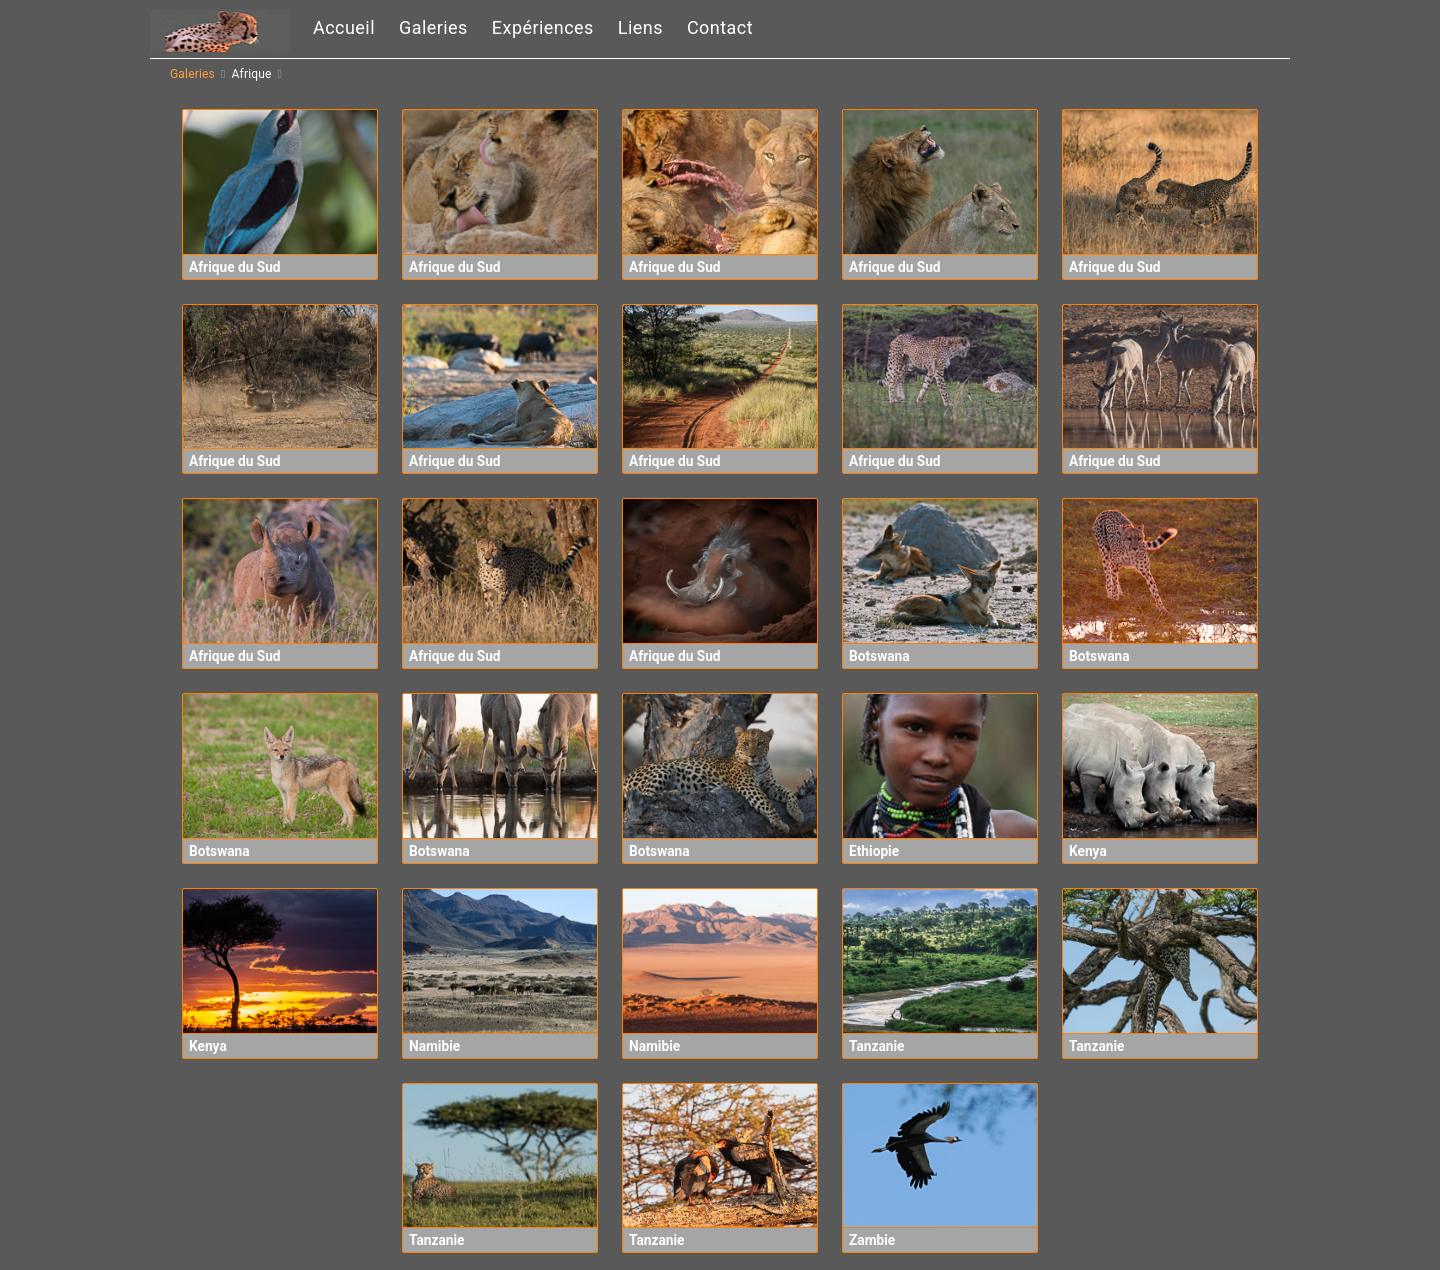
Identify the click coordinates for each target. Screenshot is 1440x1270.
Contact (720, 27)
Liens (640, 27)
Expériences (543, 27)
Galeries (433, 27)
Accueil (344, 27)
